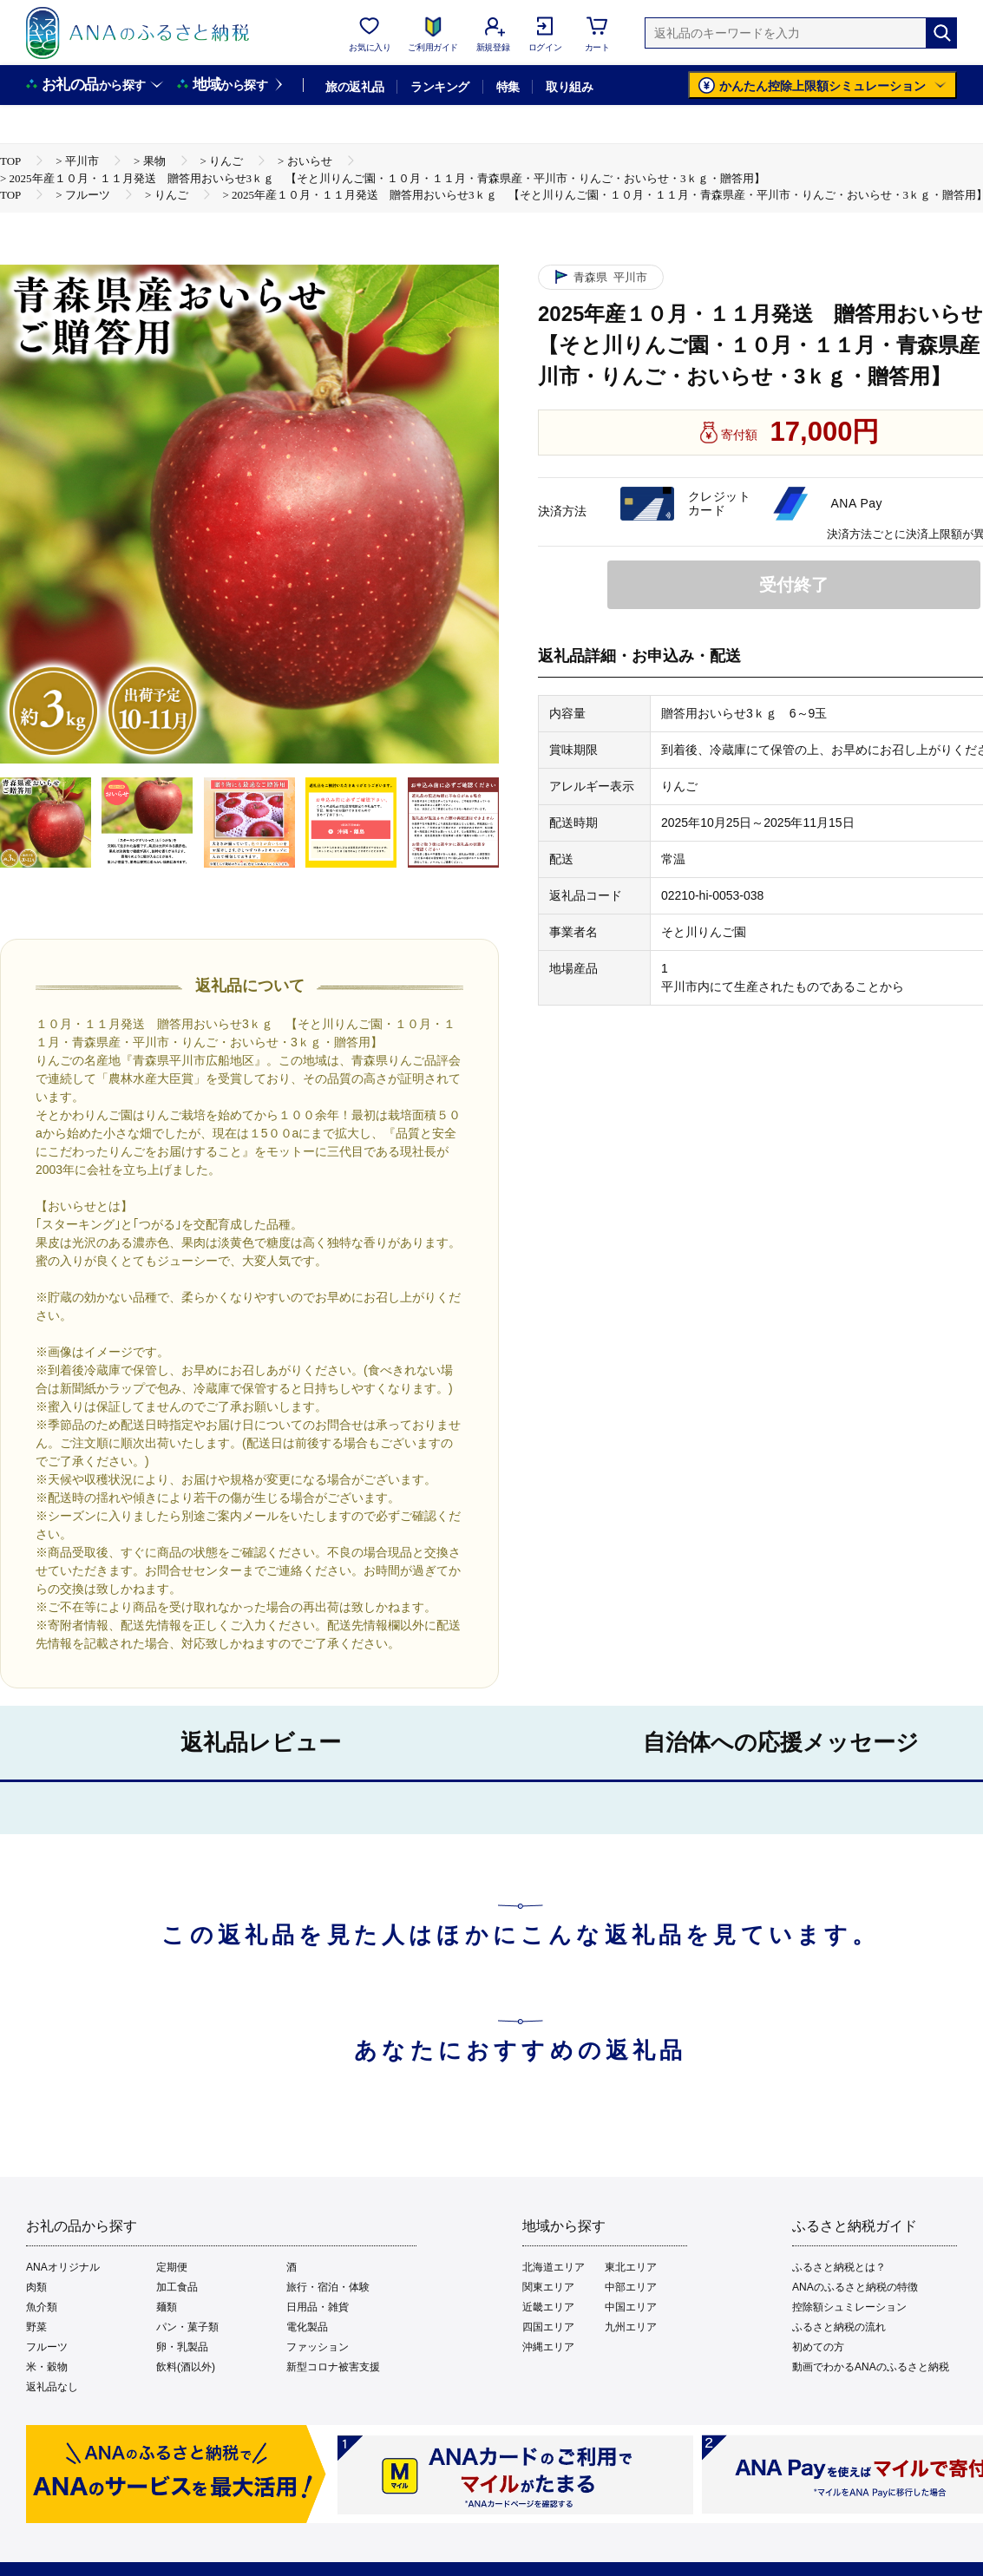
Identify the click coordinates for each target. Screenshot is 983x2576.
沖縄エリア (548, 2347)
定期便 (171, 2267)
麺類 (166, 2307)
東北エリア (631, 2267)
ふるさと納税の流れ (839, 2327)
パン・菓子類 (187, 2327)
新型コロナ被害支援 (333, 2367)
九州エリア (631, 2327)
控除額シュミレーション (849, 2307)
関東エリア (548, 2287)
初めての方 (818, 2347)
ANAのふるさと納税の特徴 (855, 2287)
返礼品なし (52, 2387)
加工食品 (177, 2287)
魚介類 (41, 2307)
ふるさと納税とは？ (839, 2267)
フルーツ (47, 2347)
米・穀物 (47, 2367)
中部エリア (631, 2287)
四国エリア (548, 2327)
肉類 (36, 2287)
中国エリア (631, 2307)
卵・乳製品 (182, 2347)
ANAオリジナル (63, 2267)
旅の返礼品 (354, 87)
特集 (508, 87)
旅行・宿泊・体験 (328, 2287)
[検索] (941, 33)
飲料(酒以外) (185, 2367)
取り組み (569, 87)
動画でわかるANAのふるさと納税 (870, 2367)
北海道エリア (553, 2267)
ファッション (317, 2347)
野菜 (36, 2327)
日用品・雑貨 (317, 2307)
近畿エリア (548, 2307)
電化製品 (307, 2327)
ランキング (439, 87)
